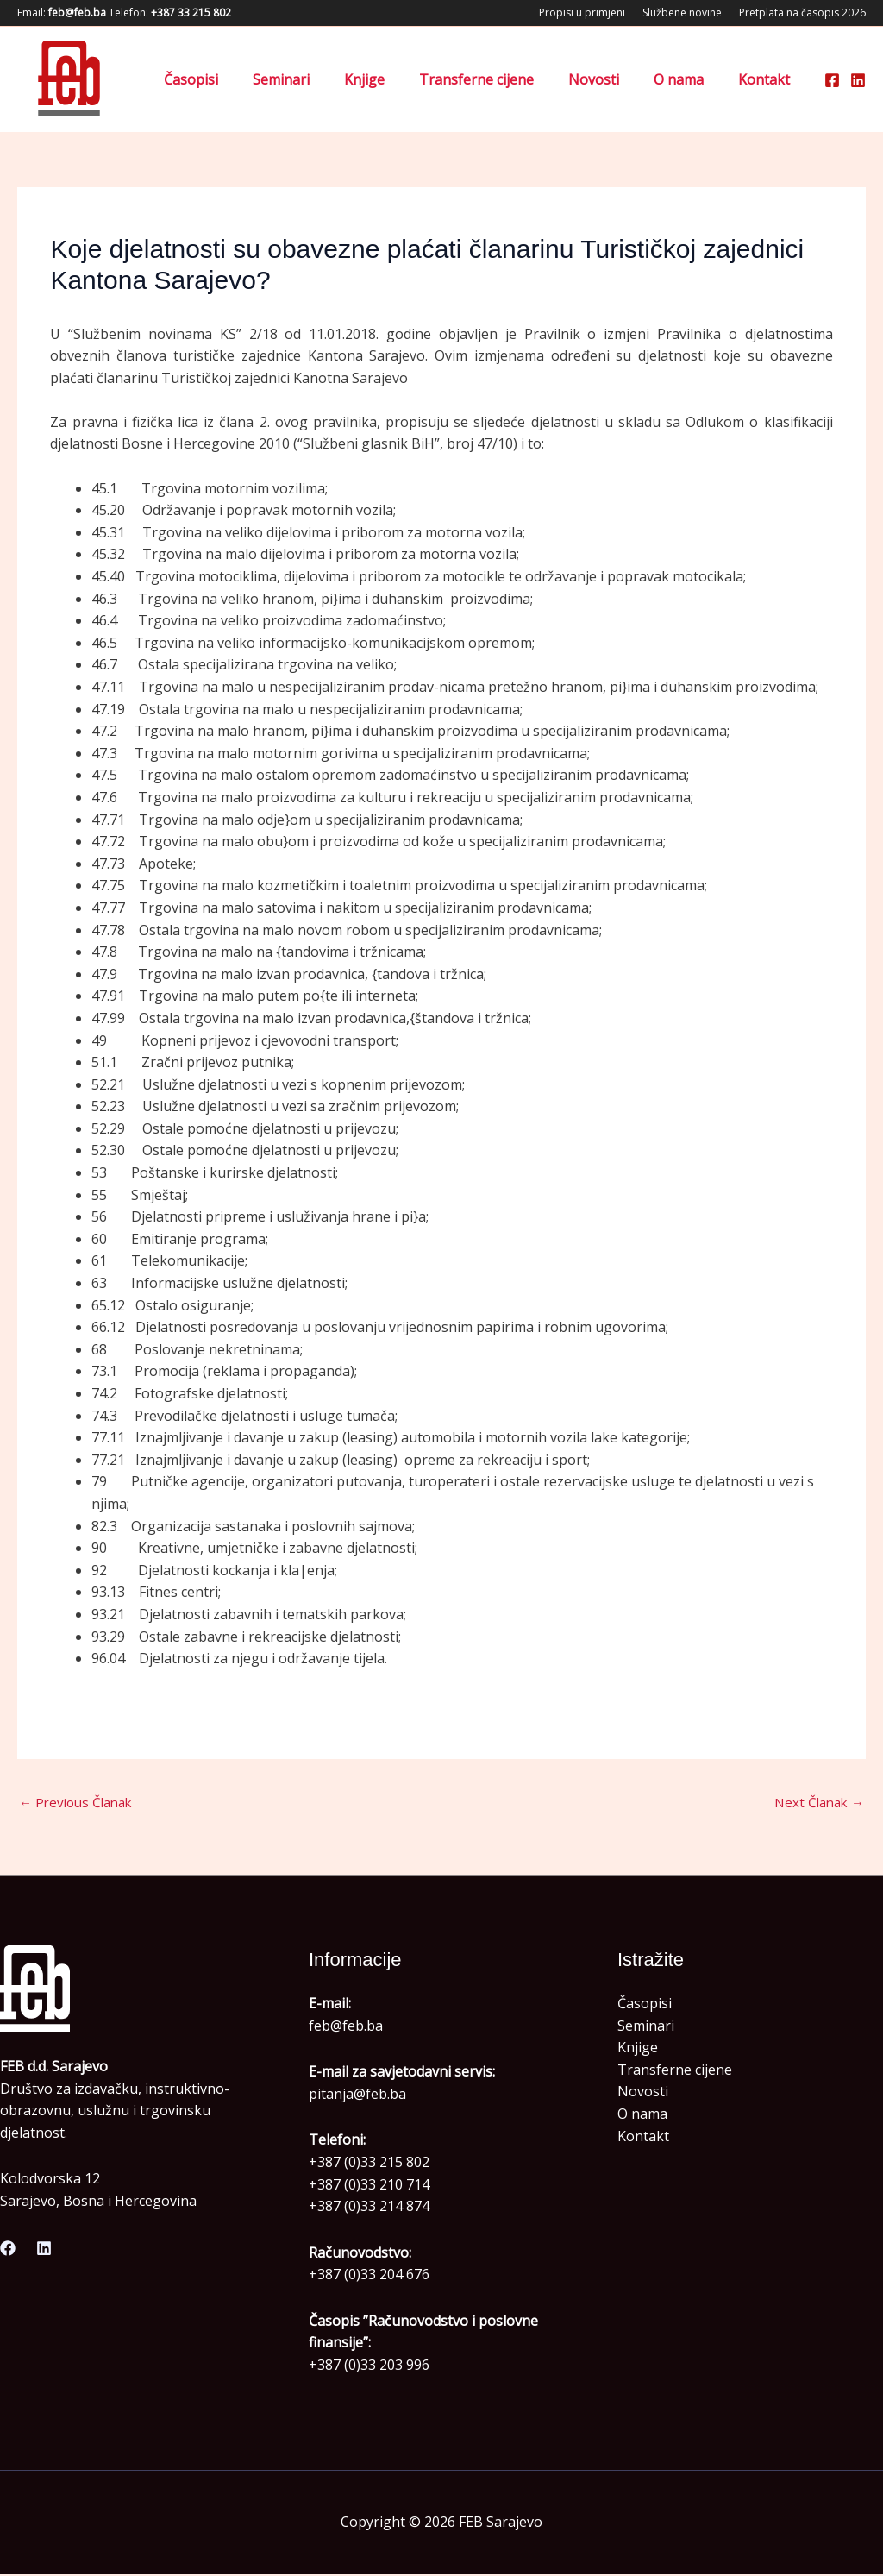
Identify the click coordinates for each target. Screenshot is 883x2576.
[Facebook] (832, 80)
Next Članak (816, 1803)
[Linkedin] (858, 80)
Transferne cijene (500, 79)
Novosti (611, 79)
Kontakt (767, 79)
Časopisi (236, 79)
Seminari (319, 79)
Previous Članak (80, 1803)
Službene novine (682, 12)
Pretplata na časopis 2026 (802, 12)
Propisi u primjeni (582, 12)
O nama (689, 79)
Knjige (395, 79)
